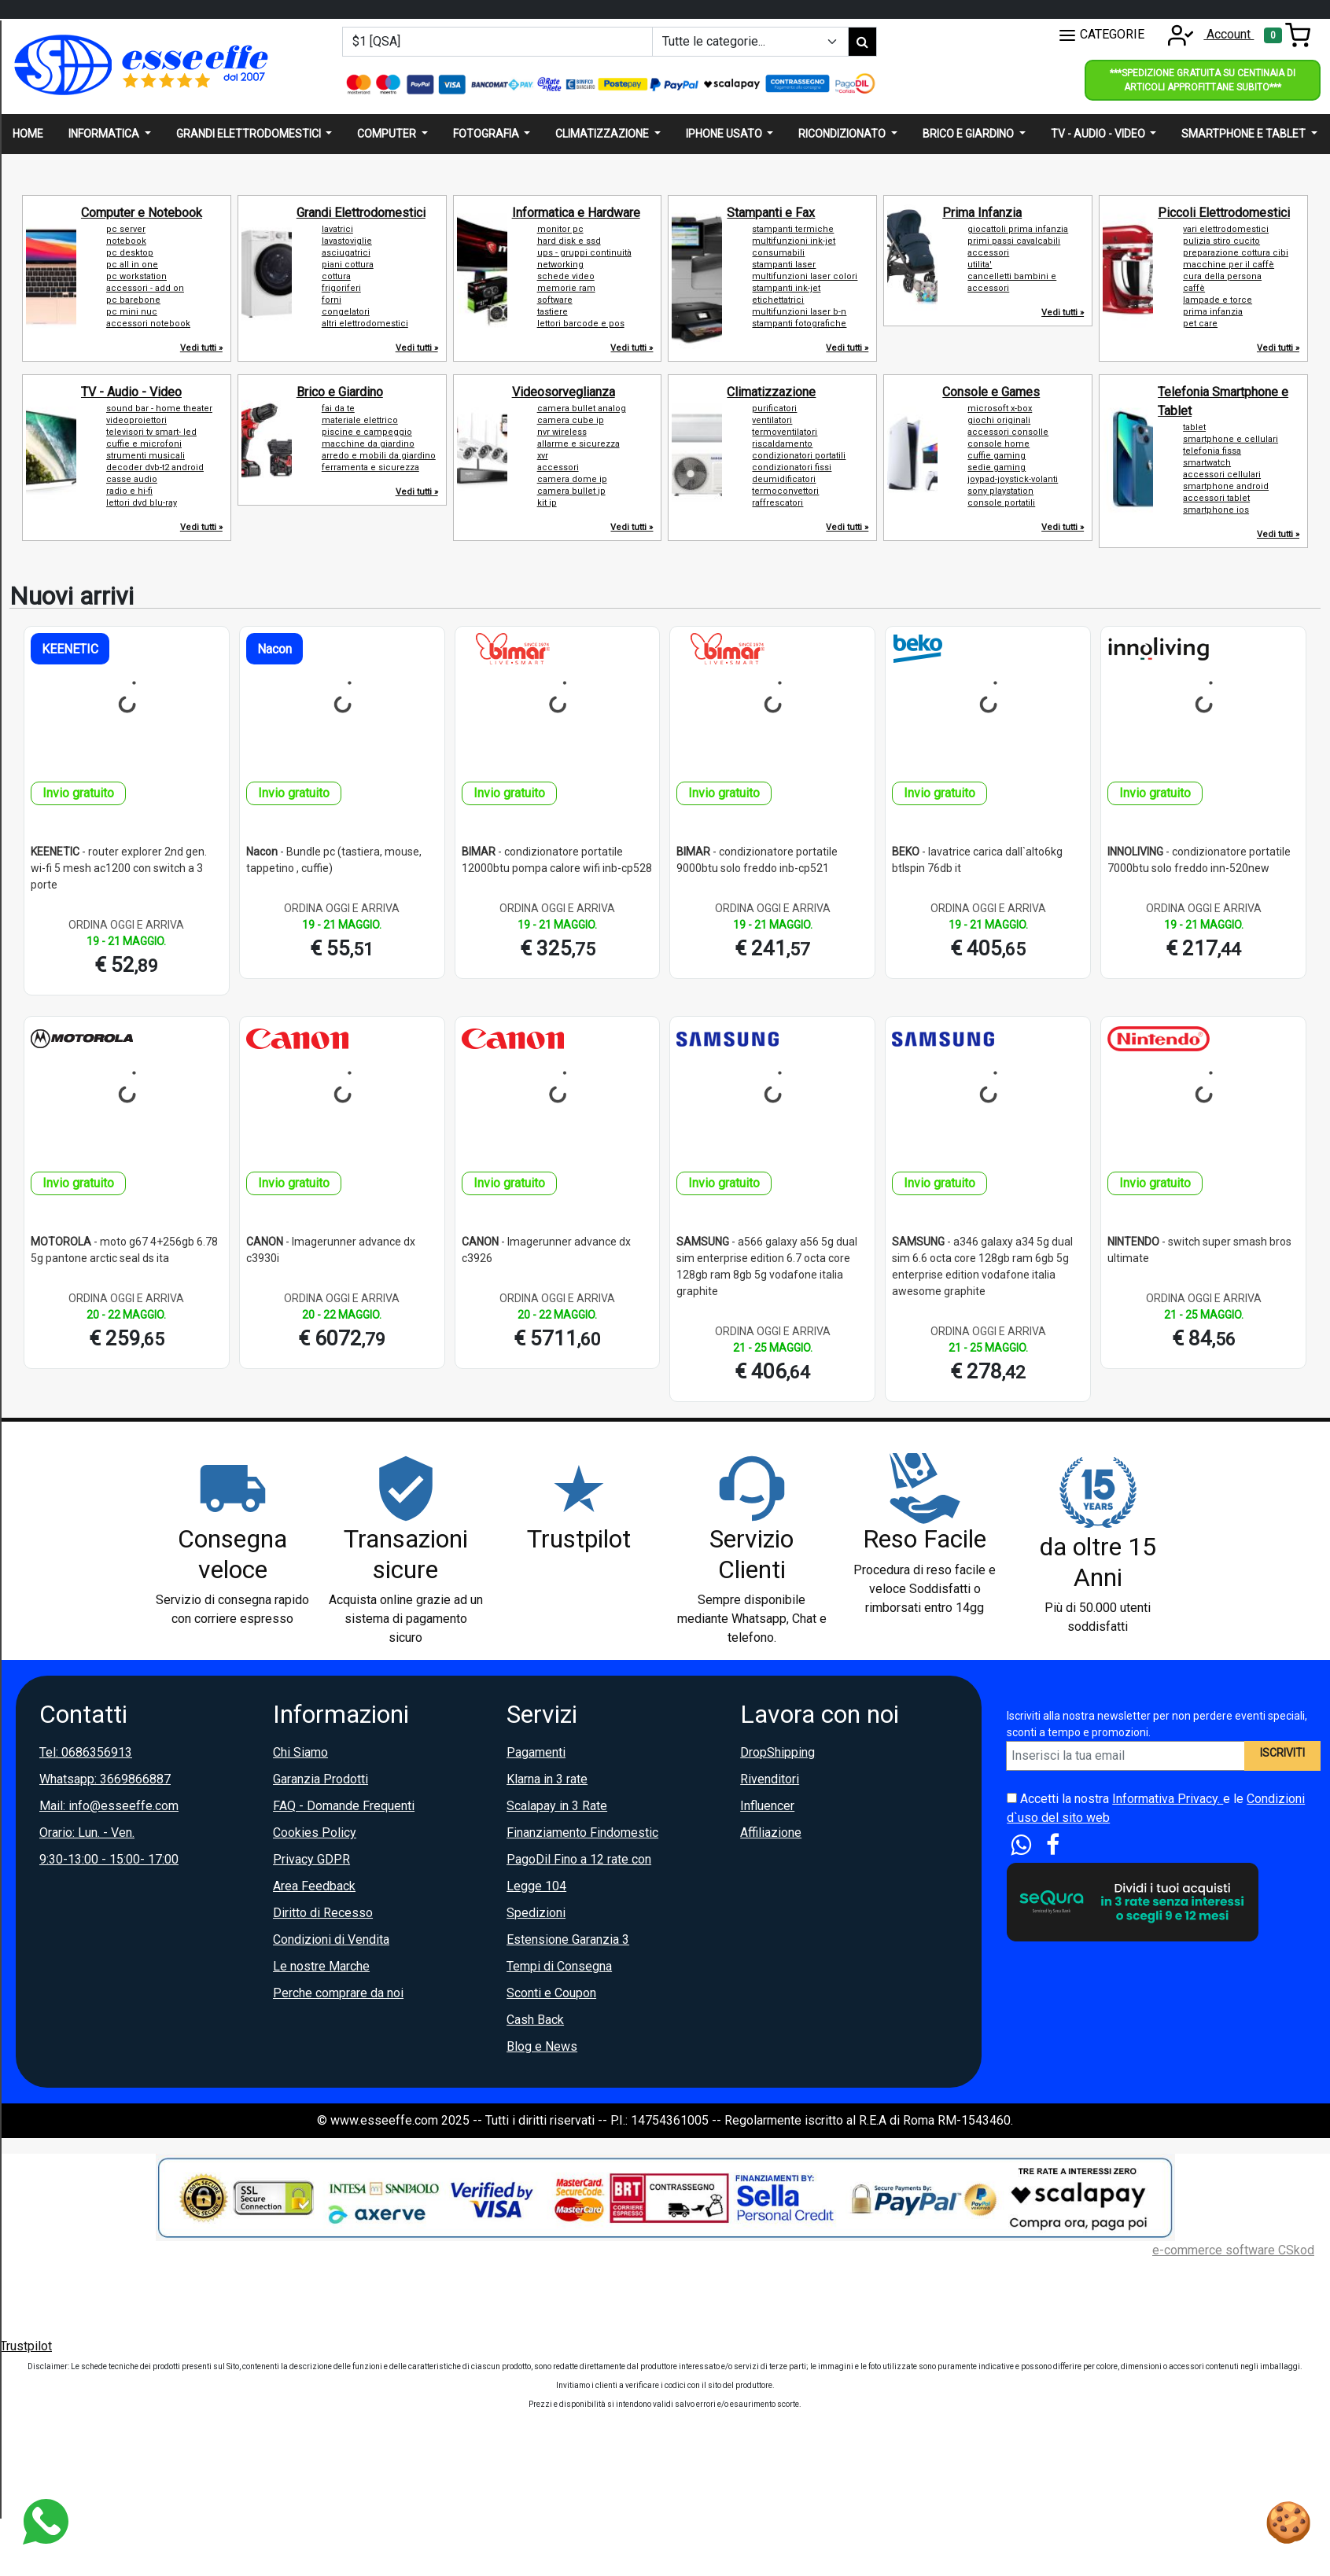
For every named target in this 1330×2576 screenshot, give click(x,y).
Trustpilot (26, 2346)
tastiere (552, 312)
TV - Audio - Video (131, 392)
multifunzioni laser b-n (799, 312)
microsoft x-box (999, 408)
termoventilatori (784, 432)
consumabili (778, 253)
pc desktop (129, 253)
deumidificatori (784, 479)
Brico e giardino (969, 133)
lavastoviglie (347, 241)
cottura (336, 276)
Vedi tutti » (201, 348)
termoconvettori (785, 491)
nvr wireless (562, 432)
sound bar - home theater (159, 408)
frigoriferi (341, 288)
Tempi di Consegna (559, 1966)
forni (331, 300)
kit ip (547, 503)
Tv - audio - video (1099, 133)
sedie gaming (996, 467)
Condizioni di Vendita (331, 1939)
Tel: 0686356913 (85, 1752)
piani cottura (348, 264)
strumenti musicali (145, 456)
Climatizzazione (603, 133)
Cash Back (535, 2019)
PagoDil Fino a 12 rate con (579, 1859)
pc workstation (136, 276)
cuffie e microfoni (144, 444)
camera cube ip (570, 420)
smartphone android (1226, 486)
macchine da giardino (368, 444)
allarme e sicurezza (578, 444)
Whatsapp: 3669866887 (105, 1779)
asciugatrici (346, 253)
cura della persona (1222, 276)
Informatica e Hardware (576, 212)
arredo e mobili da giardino (379, 456)
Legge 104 (536, 1886)
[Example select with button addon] (750, 42)
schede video (566, 276)
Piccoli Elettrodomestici (1224, 212)
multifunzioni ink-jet (793, 241)
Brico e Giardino (340, 392)
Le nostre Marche (321, 1966)
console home (998, 444)
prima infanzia (1213, 312)
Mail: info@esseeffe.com (109, 1805)
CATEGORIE (1101, 35)
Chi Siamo (300, 1752)
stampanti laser (784, 264)
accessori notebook (148, 323)
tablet (1194, 427)
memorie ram (566, 288)
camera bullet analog (581, 408)
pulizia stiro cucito (1221, 241)
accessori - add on (145, 288)
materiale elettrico (360, 420)
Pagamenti (536, 1752)
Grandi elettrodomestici (249, 133)
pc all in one (132, 264)
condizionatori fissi (791, 467)
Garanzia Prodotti (320, 1779)
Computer (387, 133)
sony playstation (1000, 491)
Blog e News (542, 2046)
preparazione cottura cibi (1235, 253)
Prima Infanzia (982, 212)
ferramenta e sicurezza (370, 467)
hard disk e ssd (569, 241)
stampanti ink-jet (786, 288)
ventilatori (772, 420)
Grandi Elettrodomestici (361, 212)
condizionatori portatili (799, 456)
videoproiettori (136, 420)
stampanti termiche (793, 229)
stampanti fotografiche (799, 323)
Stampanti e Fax (771, 212)
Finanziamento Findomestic (582, 1832)
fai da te (338, 408)
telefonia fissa (1212, 451)
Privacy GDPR (311, 1859)
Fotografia (487, 133)
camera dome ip (572, 479)
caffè (1194, 288)
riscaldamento (782, 444)
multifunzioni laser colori (804, 276)
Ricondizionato (843, 133)
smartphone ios (1216, 510)
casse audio (131, 479)
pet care (1200, 323)
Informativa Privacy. (1167, 1798)
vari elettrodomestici (1226, 229)
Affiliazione (770, 1832)
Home (28, 133)
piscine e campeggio (367, 432)
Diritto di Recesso (323, 1912)
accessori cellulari (1222, 474)
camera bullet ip (571, 491)
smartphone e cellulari (1230, 439)
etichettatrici (778, 300)
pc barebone (133, 300)
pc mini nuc (131, 312)
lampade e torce (1217, 300)
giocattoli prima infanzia (1017, 229)
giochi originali (998, 420)
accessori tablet (1216, 498)
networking (560, 264)
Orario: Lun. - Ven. (86, 1832)
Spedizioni (536, 1912)
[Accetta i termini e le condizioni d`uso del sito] (1012, 1798)
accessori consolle (1007, 432)
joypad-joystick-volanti (1012, 479)
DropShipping (777, 1752)
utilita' (979, 264)
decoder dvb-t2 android (155, 467)
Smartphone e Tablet (1244, 133)
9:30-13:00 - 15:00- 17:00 (109, 1859)
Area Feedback (314, 1886)
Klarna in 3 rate (547, 1779)
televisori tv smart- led (151, 432)
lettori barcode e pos (580, 323)
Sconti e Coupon (551, 1992)
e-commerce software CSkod (1233, 2250)
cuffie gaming (996, 456)
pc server (126, 229)
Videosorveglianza (563, 392)
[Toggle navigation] (1287, 35)
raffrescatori (777, 503)
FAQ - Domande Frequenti (343, 1805)
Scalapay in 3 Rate (557, 1805)
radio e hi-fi (129, 491)
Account (1206, 34)
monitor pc (560, 229)
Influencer (767, 1805)
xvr (542, 456)
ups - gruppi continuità (584, 253)
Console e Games (991, 392)
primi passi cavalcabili (1013, 241)
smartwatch (1207, 463)
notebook (126, 241)
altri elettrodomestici (365, 323)
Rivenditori (769, 1779)
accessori (988, 253)
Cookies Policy (314, 1832)
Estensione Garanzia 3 (568, 1939)
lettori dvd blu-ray (141, 503)
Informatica (105, 133)
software (555, 300)
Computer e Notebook (141, 212)
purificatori (774, 408)
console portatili (1001, 503)
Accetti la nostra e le (1156, 1808)
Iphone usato (725, 133)
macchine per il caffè (1228, 264)
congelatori (346, 312)
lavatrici (337, 229)
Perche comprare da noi (338, 1992)
